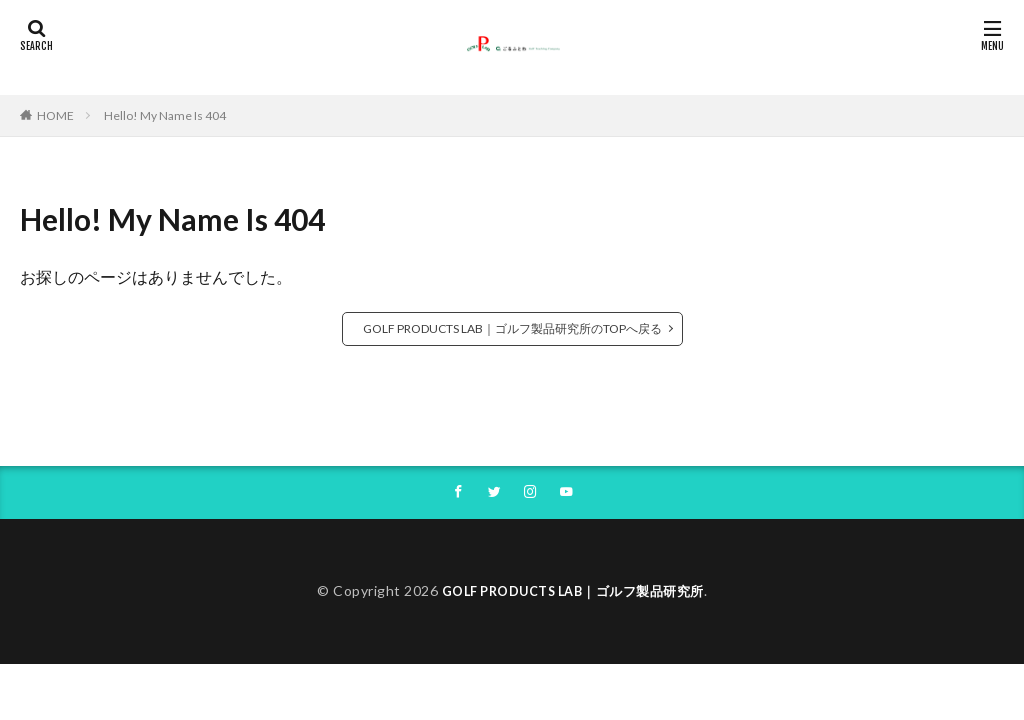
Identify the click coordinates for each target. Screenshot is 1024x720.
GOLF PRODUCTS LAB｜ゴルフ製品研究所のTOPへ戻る (512, 328)
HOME (55, 115)
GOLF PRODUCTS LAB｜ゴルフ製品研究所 (573, 592)
